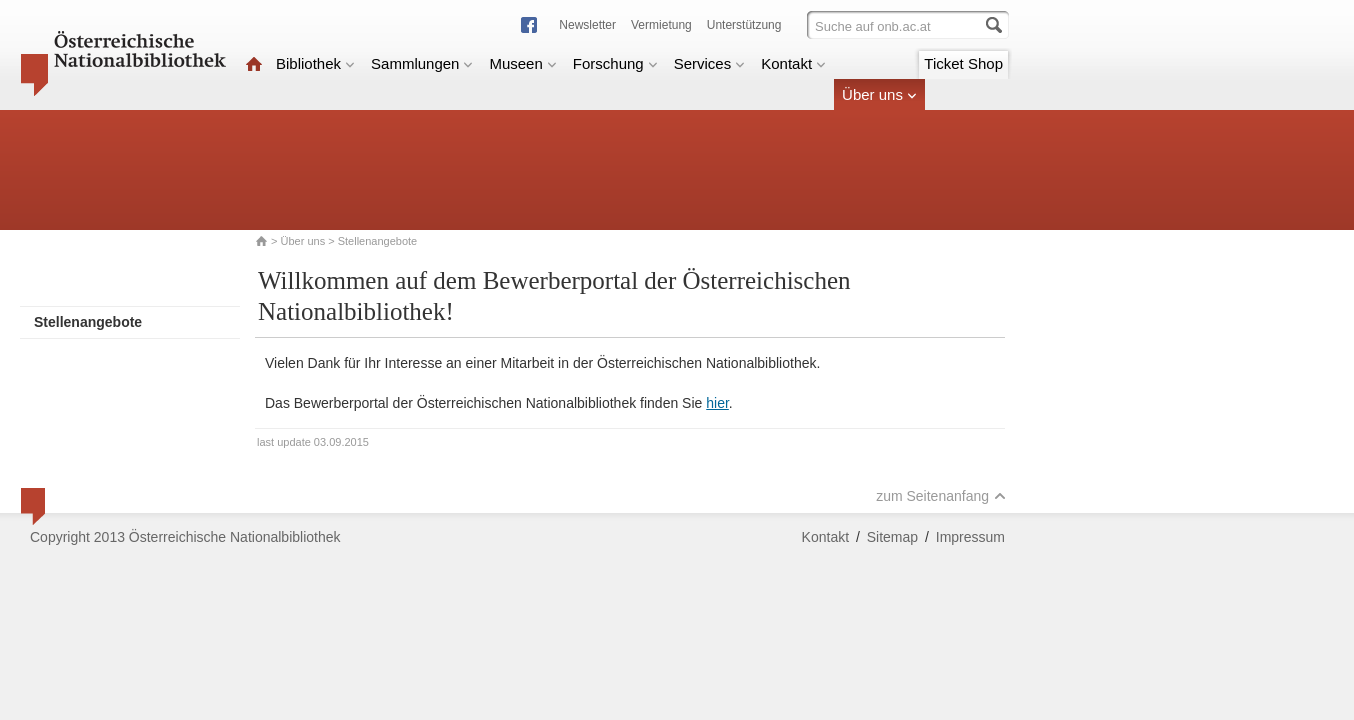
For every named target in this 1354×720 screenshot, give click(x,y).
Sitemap (892, 537)
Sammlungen (422, 63)
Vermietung (661, 25)
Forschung (615, 63)
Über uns (879, 94)
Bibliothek (315, 63)
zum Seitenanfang (941, 496)
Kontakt (793, 63)
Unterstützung (744, 25)
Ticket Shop (963, 63)
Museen (522, 63)
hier (717, 403)
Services (710, 63)
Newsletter (587, 25)
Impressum (970, 537)
